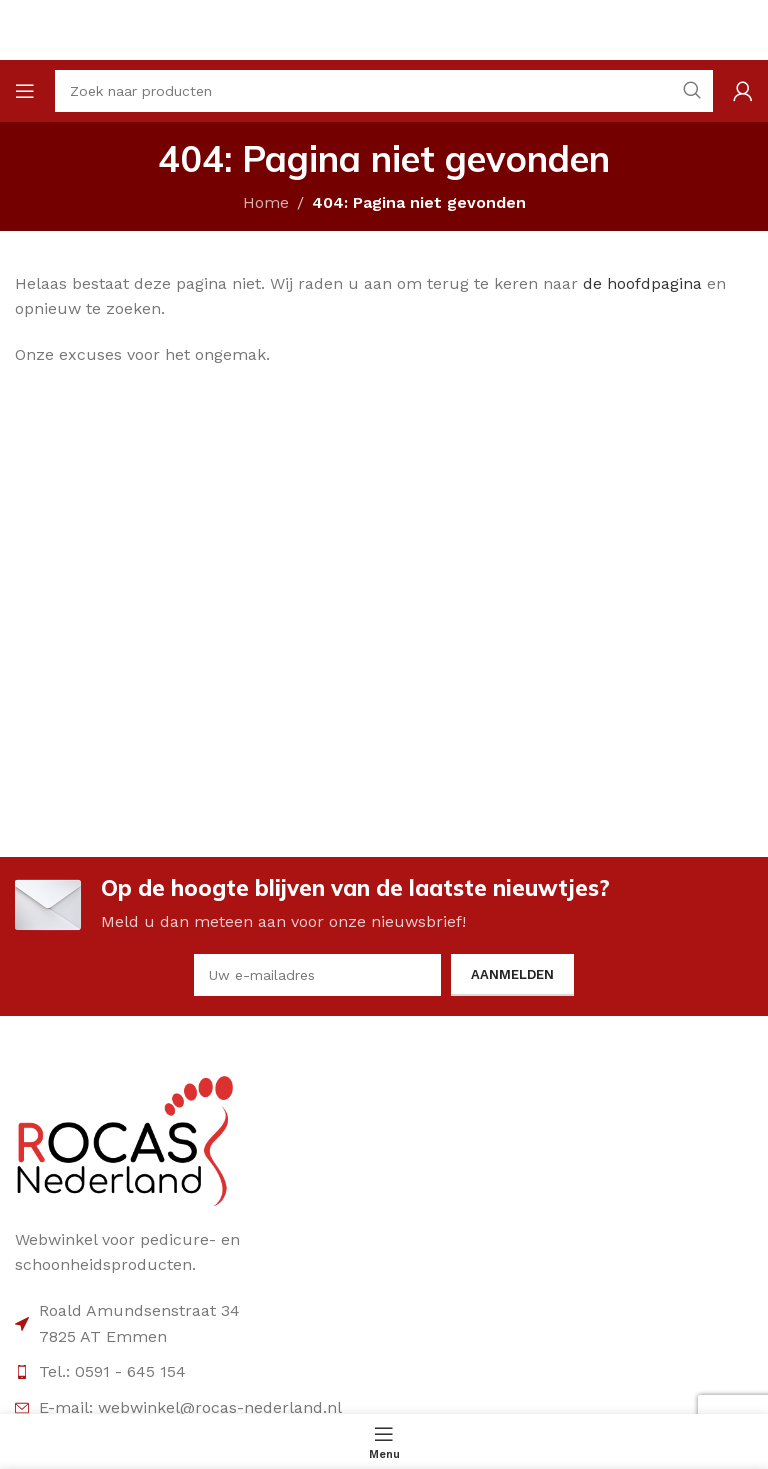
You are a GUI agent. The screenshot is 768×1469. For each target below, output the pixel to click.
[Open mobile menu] (25, 91)
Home (266, 202)
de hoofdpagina (642, 283)
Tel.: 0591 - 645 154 (112, 1371)
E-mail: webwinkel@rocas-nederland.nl (190, 1407)
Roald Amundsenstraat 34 (139, 1310)
